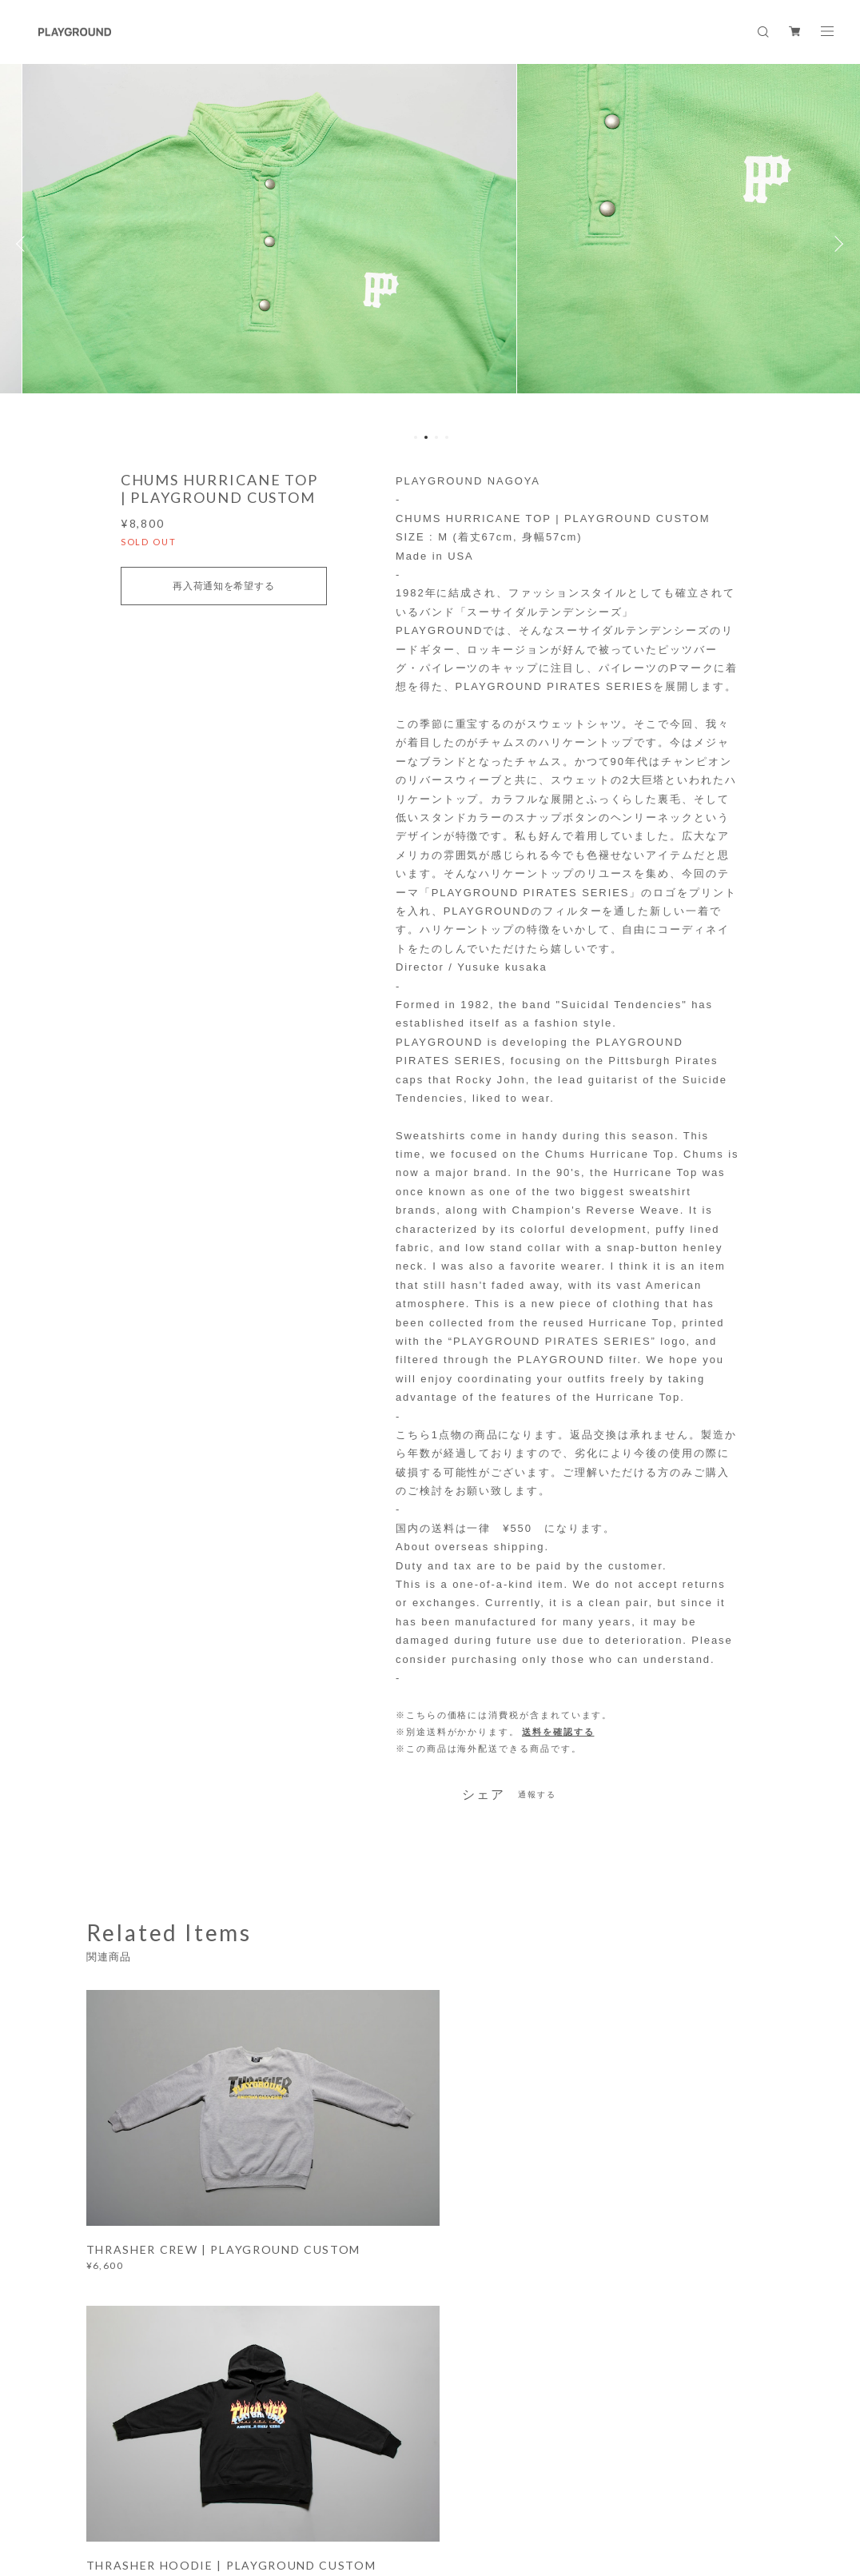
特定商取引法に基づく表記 (359, 2496)
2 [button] (426, 437)
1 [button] (415, 437)
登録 (679, 2324)
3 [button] (436, 437)
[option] (430, 244)
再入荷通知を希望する (223, 586)
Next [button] (836, 244)
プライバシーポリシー (237, 2496)
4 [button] (446, 437)
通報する (537, 1794)
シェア (483, 1794)
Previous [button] (24, 244)
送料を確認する (558, 1732)
